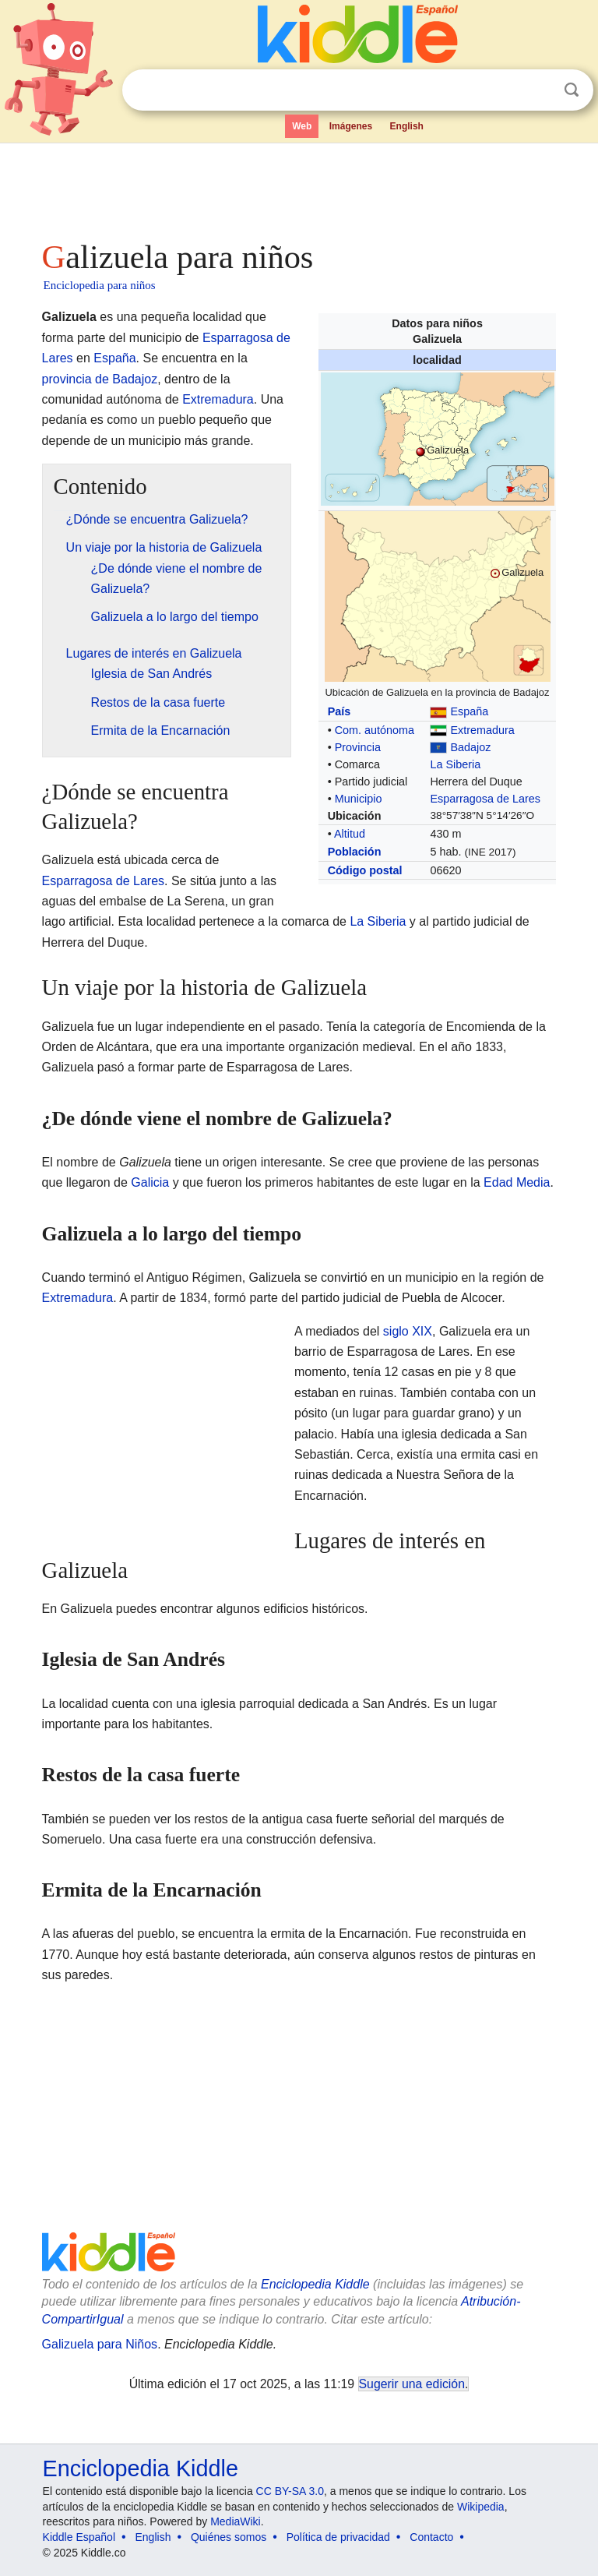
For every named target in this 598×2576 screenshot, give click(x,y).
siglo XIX (407, 1331)
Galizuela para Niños (100, 2344)
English (407, 126)
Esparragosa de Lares (485, 798)
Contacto (431, 2537)
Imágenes (350, 126)
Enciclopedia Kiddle (315, 2284)
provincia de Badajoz (100, 379)
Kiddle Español (79, 2537)
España (469, 711)
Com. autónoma (374, 730)
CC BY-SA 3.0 (290, 2491)
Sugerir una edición (412, 2384)
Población (355, 851)
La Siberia (455, 764)
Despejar (539, 90)
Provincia (358, 747)
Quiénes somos (228, 2537)
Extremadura (482, 730)
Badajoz (470, 747)
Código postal (365, 870)
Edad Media (517, 1182)
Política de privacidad (338, 2537)
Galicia (150, 1182)
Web (301, 126)
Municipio (358, 798)
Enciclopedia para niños (100, 285)
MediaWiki (235, 2521)
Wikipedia (481, 2506)
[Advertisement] (299, 187)
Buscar (571, 90)
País (339, 711)
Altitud (349, 833)
